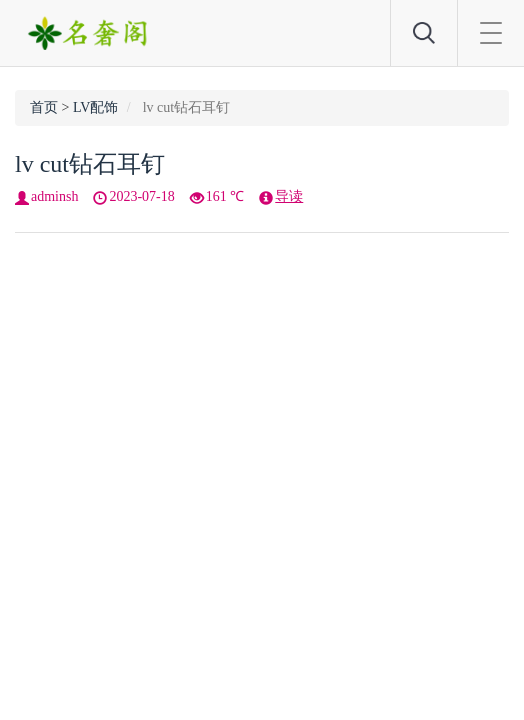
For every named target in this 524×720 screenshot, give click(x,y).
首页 (44, 107)
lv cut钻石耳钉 (90, 164)
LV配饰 (95, 107)
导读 (289, 196)
